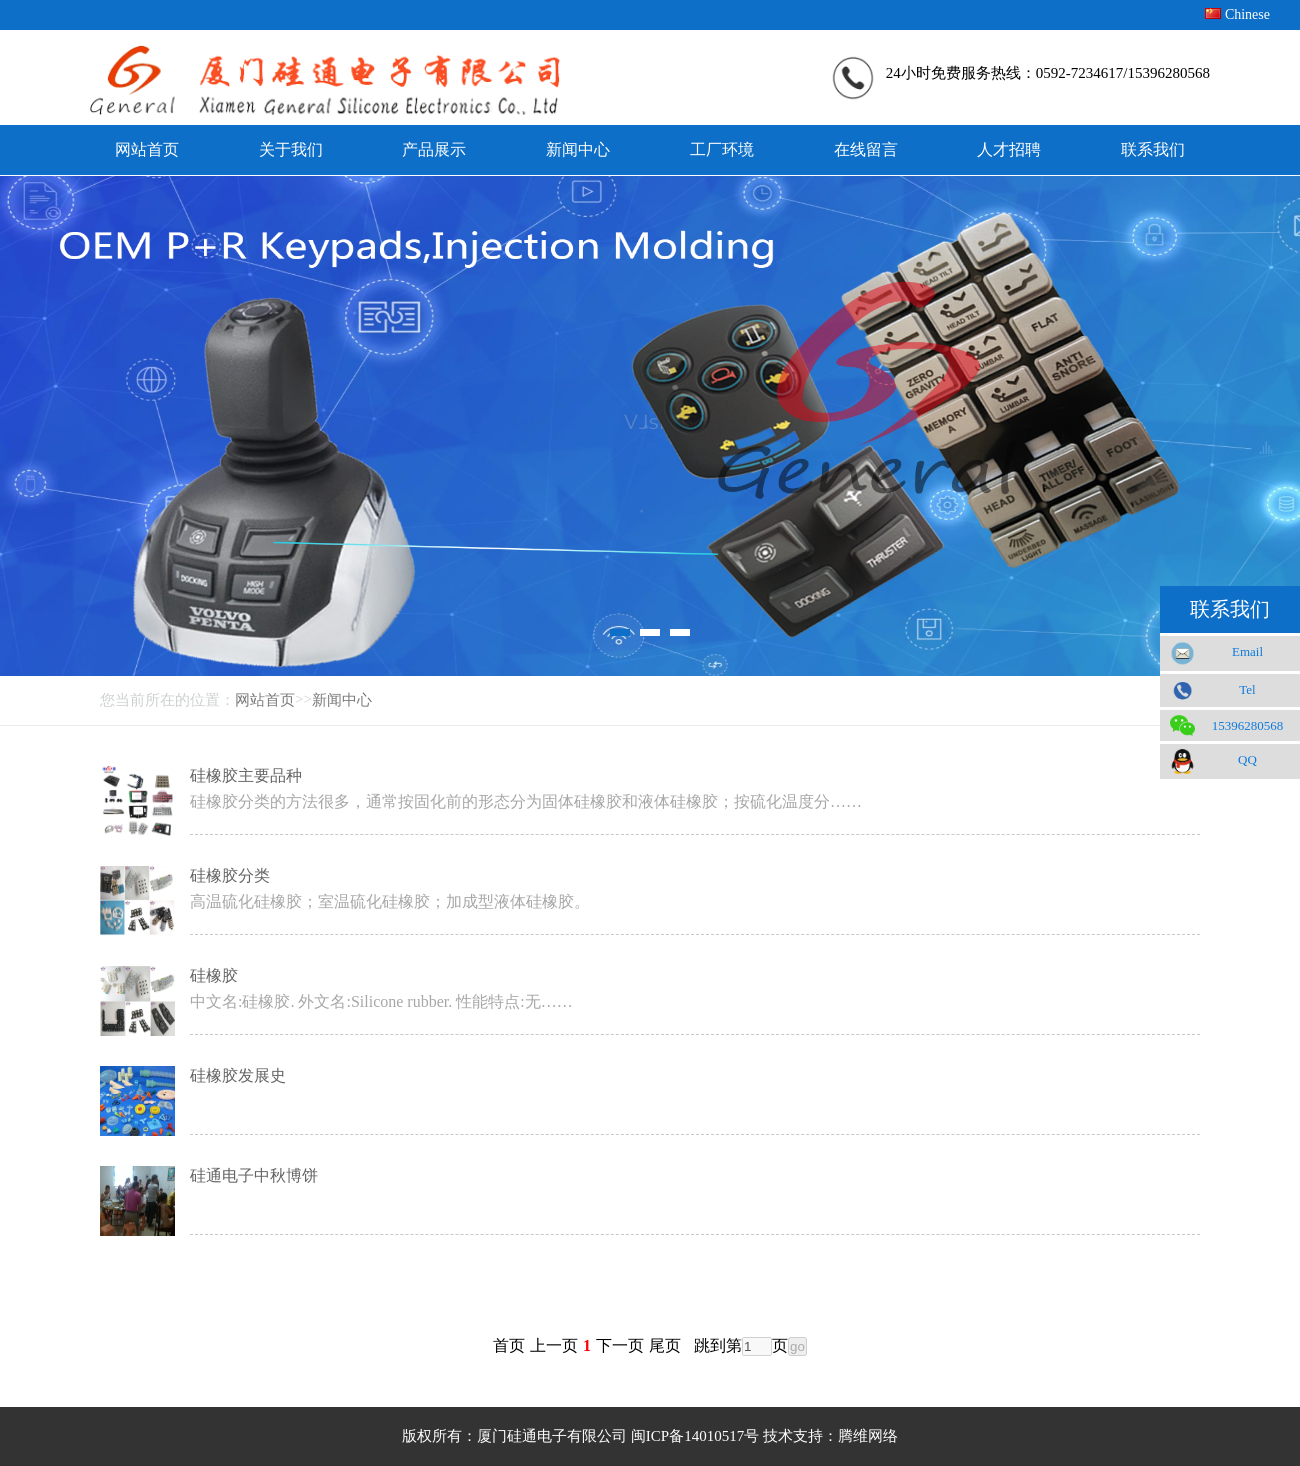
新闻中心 (342, 700)
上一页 (554, 1345)
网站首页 (265, 700)
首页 (509, 1345)
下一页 (620, 1345)
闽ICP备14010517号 (695, 1436)
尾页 (665, 1345)
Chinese (1247, 14)
